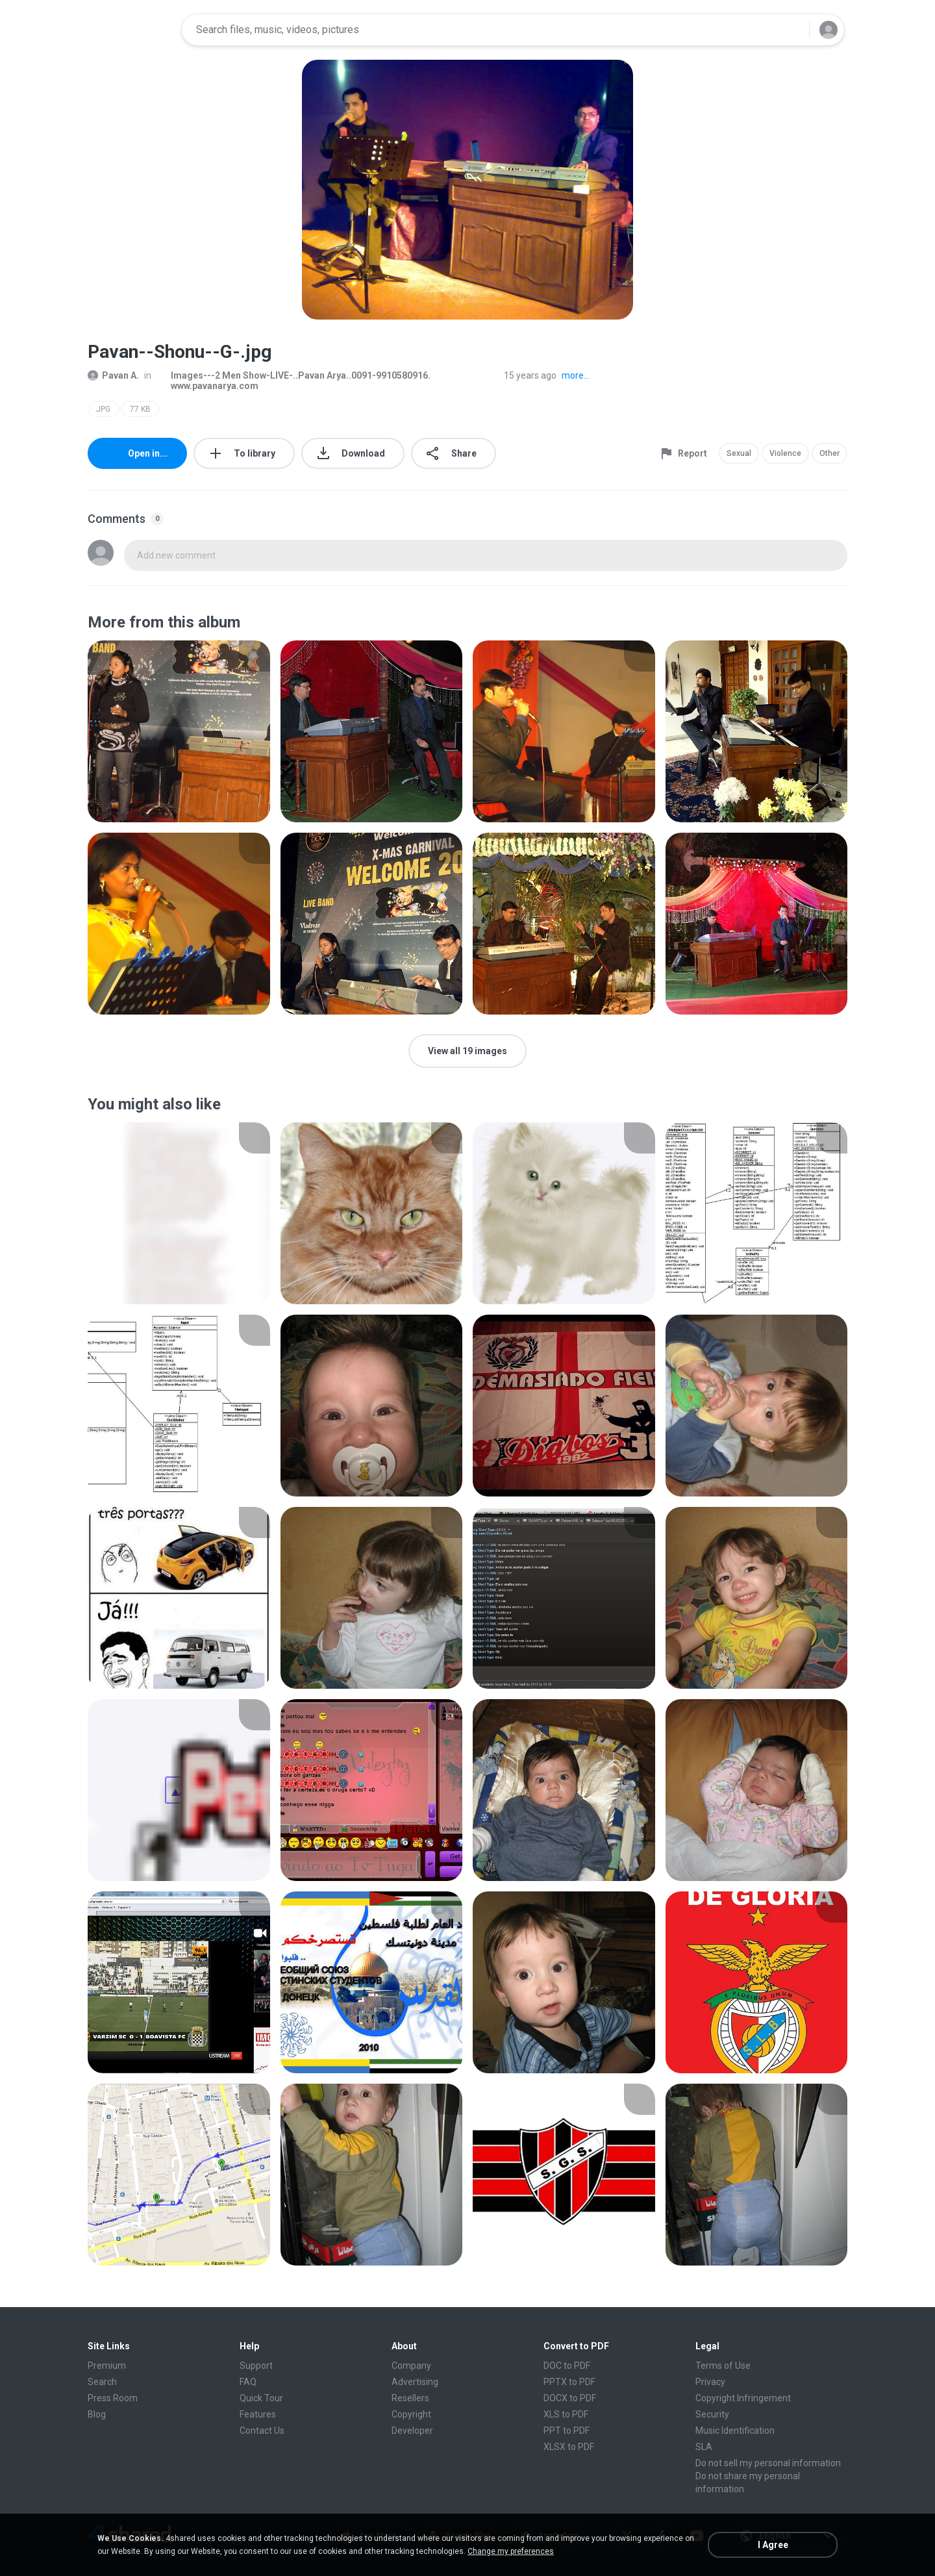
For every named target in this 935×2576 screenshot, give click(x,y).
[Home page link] (130, 30)
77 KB (140, 409)
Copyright (411, 2414)
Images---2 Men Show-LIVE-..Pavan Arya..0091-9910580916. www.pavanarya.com (293, 380)
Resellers (410, 2398)
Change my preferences (511, 2551)
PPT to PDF (566, 2430)
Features (258, 2414)
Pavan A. (113, 375)
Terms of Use (723, 2365)
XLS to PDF (565, 2414)
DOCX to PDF (569, 2398)
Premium (107, 2365)
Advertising (415, 2382)
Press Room (113, 2398)
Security (712, 2414)
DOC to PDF (566, 2365)
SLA (703, 2447)
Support (256, 2365)
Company (411, 2365)
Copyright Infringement (743, 2398)
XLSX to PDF (568, 2447)
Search (102, 2382)
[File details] (179, 731)
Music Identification (735, 2430)
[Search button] (791, 29)
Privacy (710, 2382)
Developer (412, 2430)
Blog (97, 2414)
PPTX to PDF (569, 2382)
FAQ (248, 2382)
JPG (103, 409)
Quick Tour (261, 2398)
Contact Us (262, 2430)
